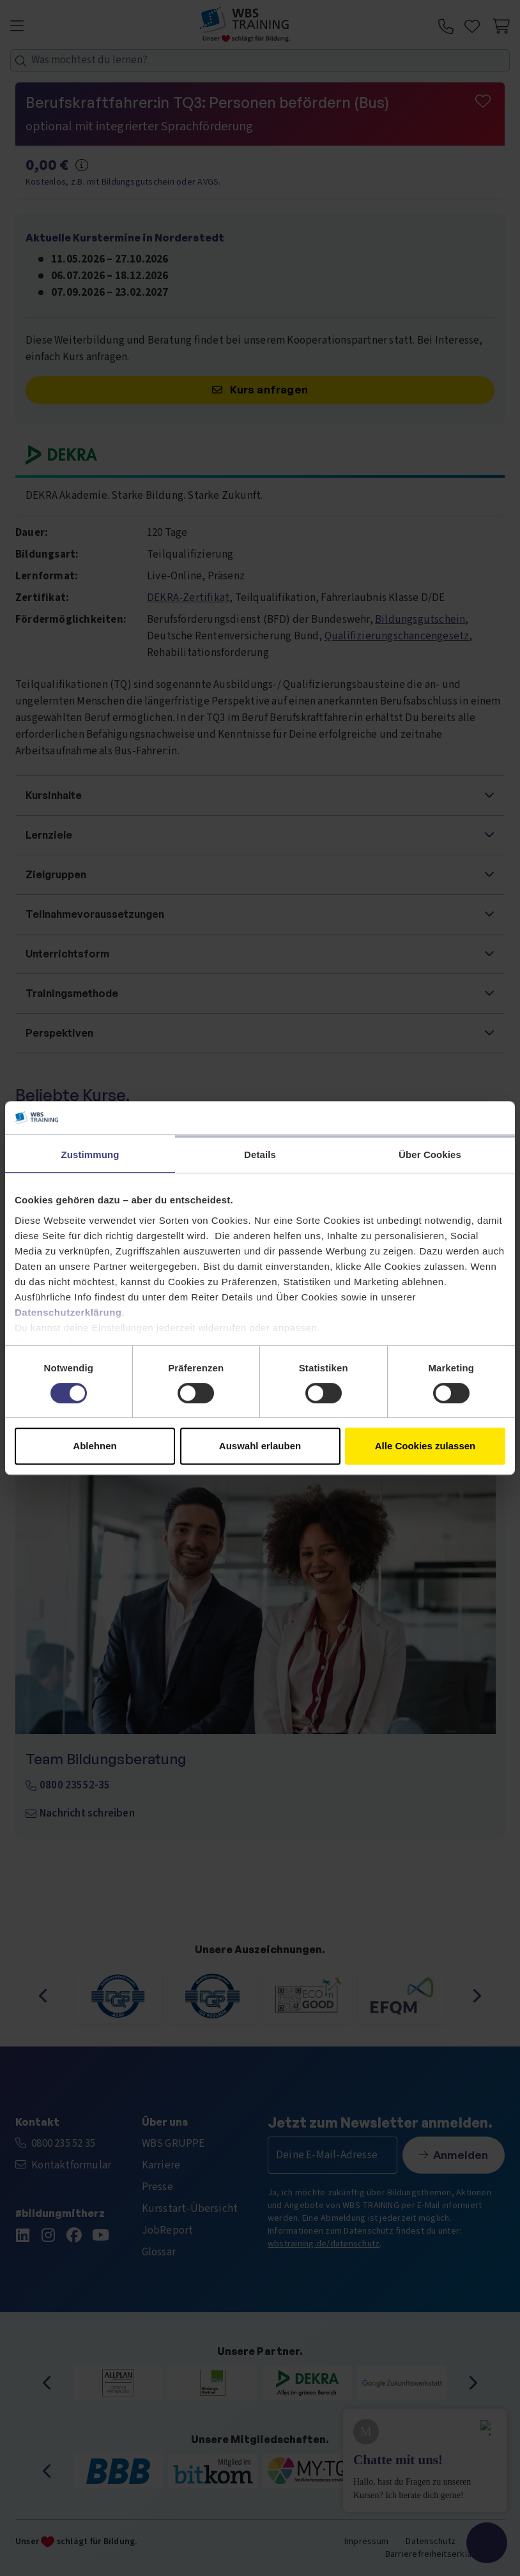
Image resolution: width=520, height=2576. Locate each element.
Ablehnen (94, 1445)
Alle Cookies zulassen (425, 1445)
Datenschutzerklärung (68, 1312)
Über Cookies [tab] (430, 1154)
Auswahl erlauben (260, 1445)
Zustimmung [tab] (90, 1154)
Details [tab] (260, 1154)
